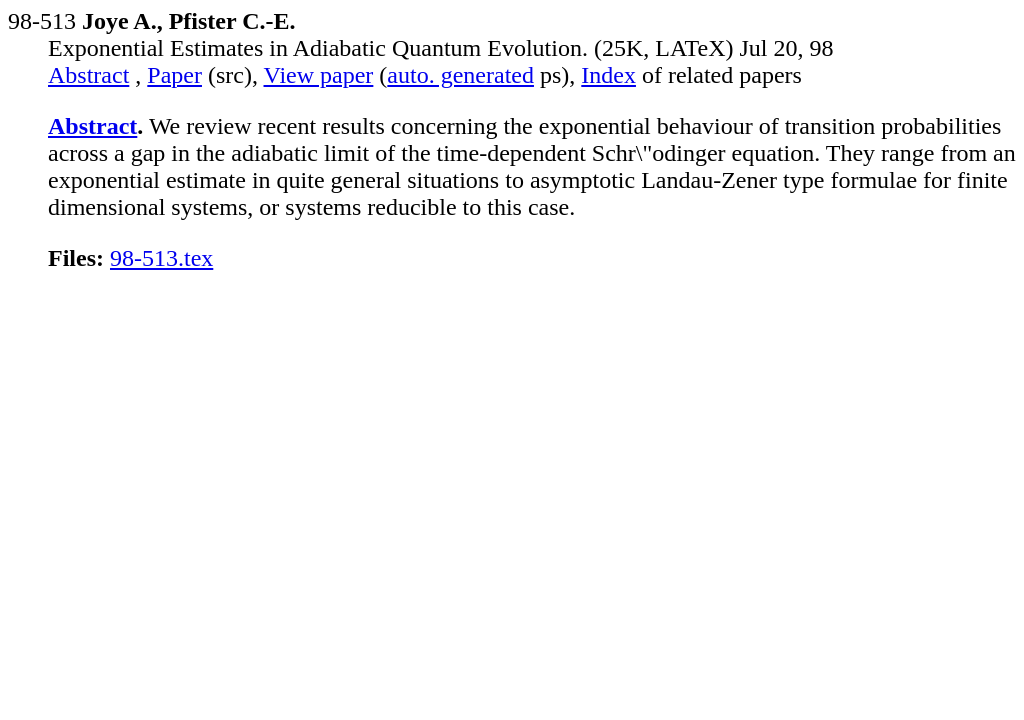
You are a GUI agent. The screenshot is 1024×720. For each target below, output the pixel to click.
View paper (319, 75)
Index (608, 75)
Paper (174, 75)
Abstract (88, 75)
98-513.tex (161, 258)
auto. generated (460, 75)
